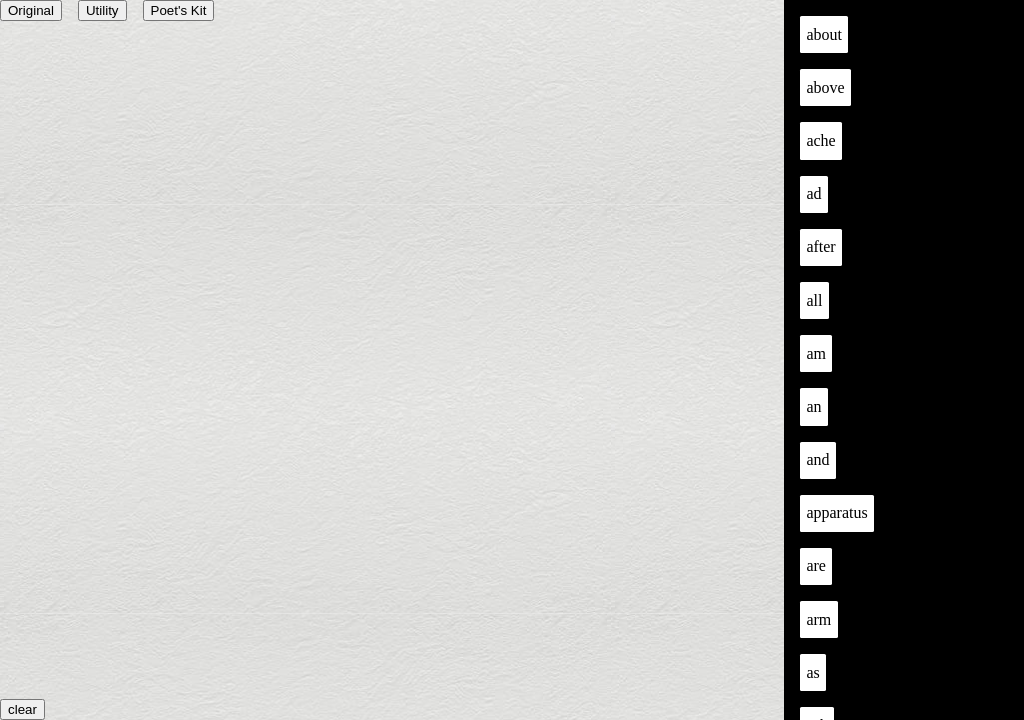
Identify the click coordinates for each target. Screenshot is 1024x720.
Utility (102, 10)
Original (31, 10)
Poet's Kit (179, 10)
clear (22, 709)
